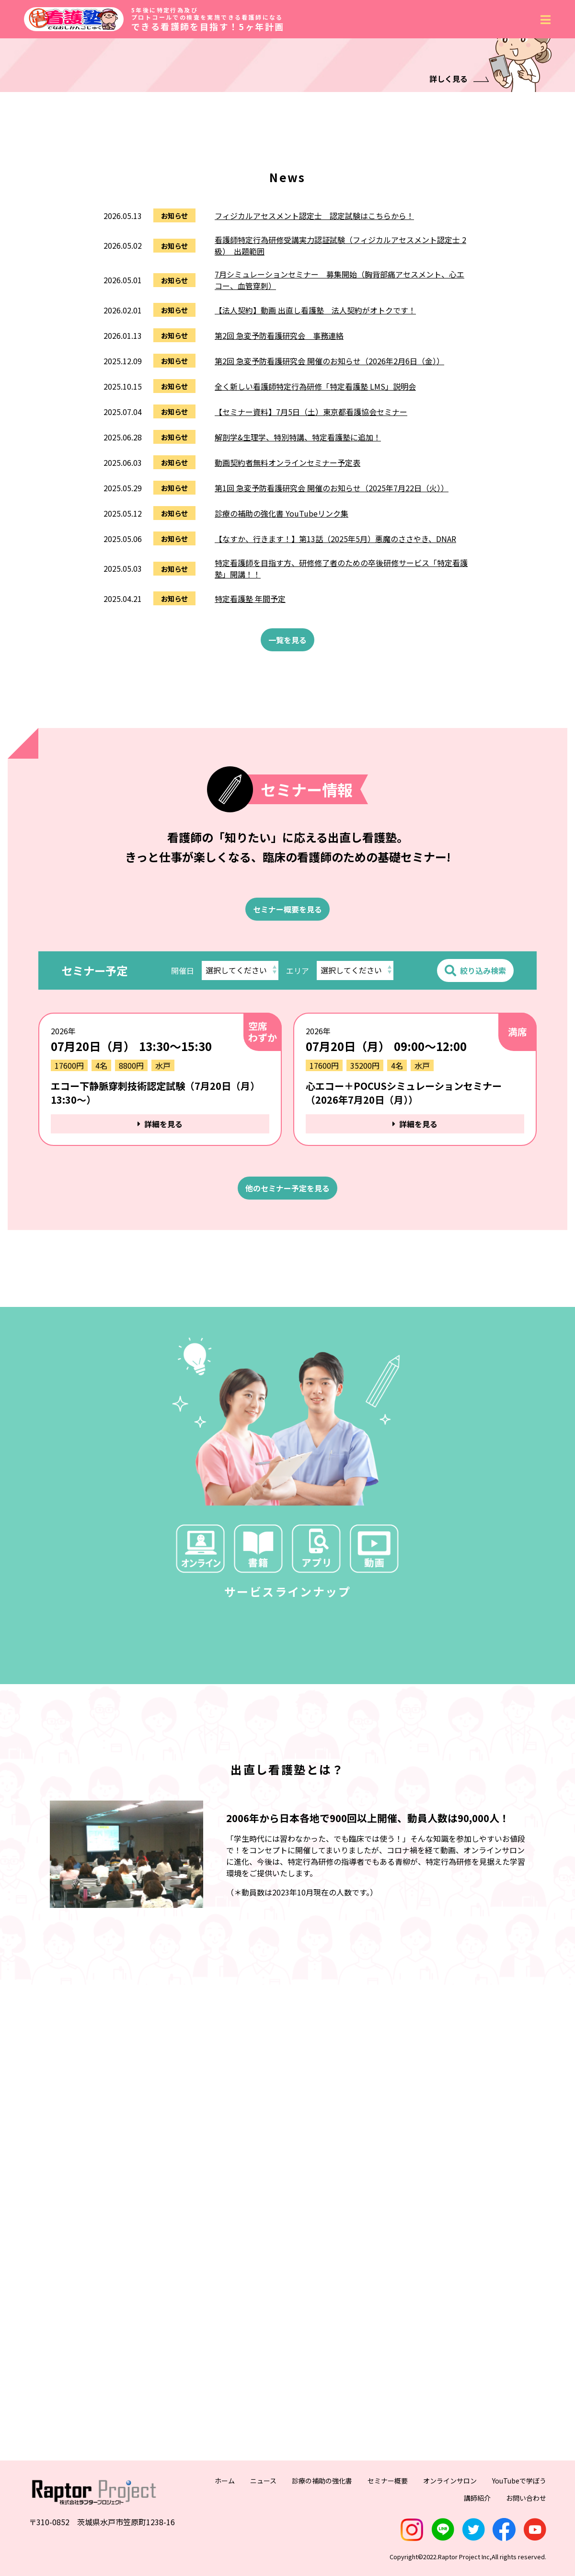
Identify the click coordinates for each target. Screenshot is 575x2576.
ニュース (263, 2505)
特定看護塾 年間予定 (250, 843)
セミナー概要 (388, 2505)
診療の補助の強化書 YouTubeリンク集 (281, 757)
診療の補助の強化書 (322, 2505)
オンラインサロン (450, 2505)
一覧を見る (287, 884)
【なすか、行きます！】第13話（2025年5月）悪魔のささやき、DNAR (335, 783)
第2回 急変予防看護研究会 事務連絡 (279, 580)
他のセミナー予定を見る (287, 1432)
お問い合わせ (526, 2522)
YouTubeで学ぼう (519, 2505)
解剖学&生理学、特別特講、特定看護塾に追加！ (298, 681)
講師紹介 (477, 2522)
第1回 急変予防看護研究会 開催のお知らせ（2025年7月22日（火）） (331, 732)
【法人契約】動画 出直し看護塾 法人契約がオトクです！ (315, 554)
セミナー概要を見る (287, 1153)
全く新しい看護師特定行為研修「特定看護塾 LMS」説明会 (315, 630)
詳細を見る (160, 1368)
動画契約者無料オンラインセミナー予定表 (287, 707)
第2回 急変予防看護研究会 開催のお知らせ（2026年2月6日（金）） (329, 605)
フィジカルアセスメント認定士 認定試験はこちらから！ (314, 460)
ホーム (225, 2505)
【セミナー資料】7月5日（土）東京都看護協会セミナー (311, 656)
